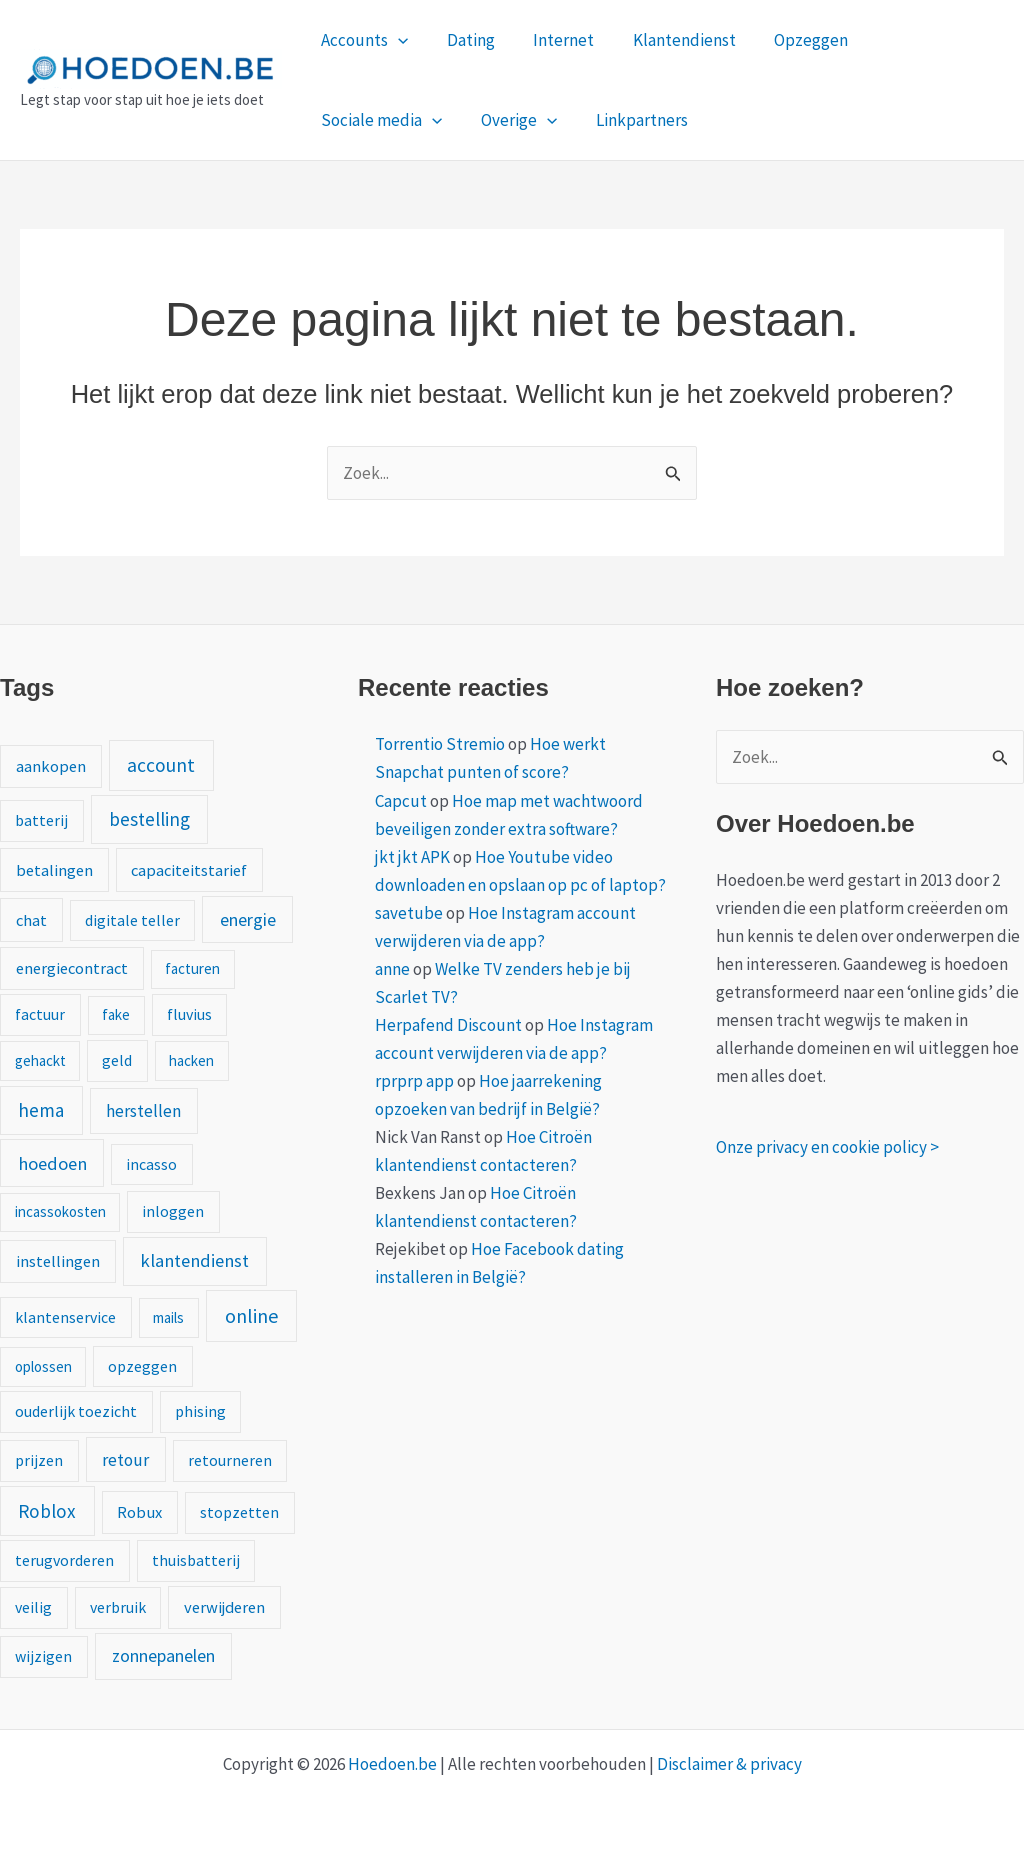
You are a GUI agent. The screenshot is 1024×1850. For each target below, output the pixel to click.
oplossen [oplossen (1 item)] (43, 1366)
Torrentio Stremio (440, 744)
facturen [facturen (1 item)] (192, 968)
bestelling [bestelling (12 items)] (149, 819)
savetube (409, 913)
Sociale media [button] (922, 40)
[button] (396, 40)
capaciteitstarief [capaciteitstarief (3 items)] (189, 870)
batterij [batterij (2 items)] (41, 820)
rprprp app (414, 1081)
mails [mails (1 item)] (168, 1317)
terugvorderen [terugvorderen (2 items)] (64, 1560)
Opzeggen (791, 40)
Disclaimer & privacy (729, 1764)
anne (392, 969)
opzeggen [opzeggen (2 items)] (142, 1366)
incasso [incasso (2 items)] (151, 1164)
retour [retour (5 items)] (125, 1460)
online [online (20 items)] (251, 1315)
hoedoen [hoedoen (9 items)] (52, 1163)
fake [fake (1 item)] (116, 1014)
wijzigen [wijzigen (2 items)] (43, 1656)
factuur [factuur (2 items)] (40, 1014)
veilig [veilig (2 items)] (33, 1607)
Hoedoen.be (392, 1764)
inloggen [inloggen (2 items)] (173, 1211)
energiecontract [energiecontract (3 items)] (72, 968)
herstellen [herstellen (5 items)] (143, 1111)
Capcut (401, 801)
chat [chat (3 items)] (31, 920)
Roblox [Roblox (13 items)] (47, 1511)
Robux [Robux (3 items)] (139, 1512)
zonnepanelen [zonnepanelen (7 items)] (163, 1655)
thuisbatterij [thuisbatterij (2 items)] (196, 1560)
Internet (552, 40)
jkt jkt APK (412, 857)
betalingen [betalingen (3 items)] (54, 870)
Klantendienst (668, 40)
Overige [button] (357, 120)
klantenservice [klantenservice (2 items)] (65, 1317)
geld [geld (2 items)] (117, 1060)
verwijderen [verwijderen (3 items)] (224, 1607)
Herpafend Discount (448, 1025)
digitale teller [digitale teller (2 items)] (132, 920)
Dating (464, 40)
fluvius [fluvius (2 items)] (189, 1014)
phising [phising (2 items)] (200, 1411)
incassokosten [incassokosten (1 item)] (60, 1211)
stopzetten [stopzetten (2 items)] (239, 1512)
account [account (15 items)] (161, 765)
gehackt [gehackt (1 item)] (40, 1060)
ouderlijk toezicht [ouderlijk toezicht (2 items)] (76, 1411)
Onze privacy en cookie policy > (827, 1147)
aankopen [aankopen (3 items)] (51, 766)
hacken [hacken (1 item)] (191, 1060)
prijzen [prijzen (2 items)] (39, 1460)
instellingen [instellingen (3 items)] (58, 1261)
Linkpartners (475, 120)
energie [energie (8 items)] (248, 919)
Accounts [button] (362, 40)
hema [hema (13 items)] (41, 1110)
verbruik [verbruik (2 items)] (118, 1607)
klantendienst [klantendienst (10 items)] (194, 1260)
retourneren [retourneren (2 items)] (230, 1460)
